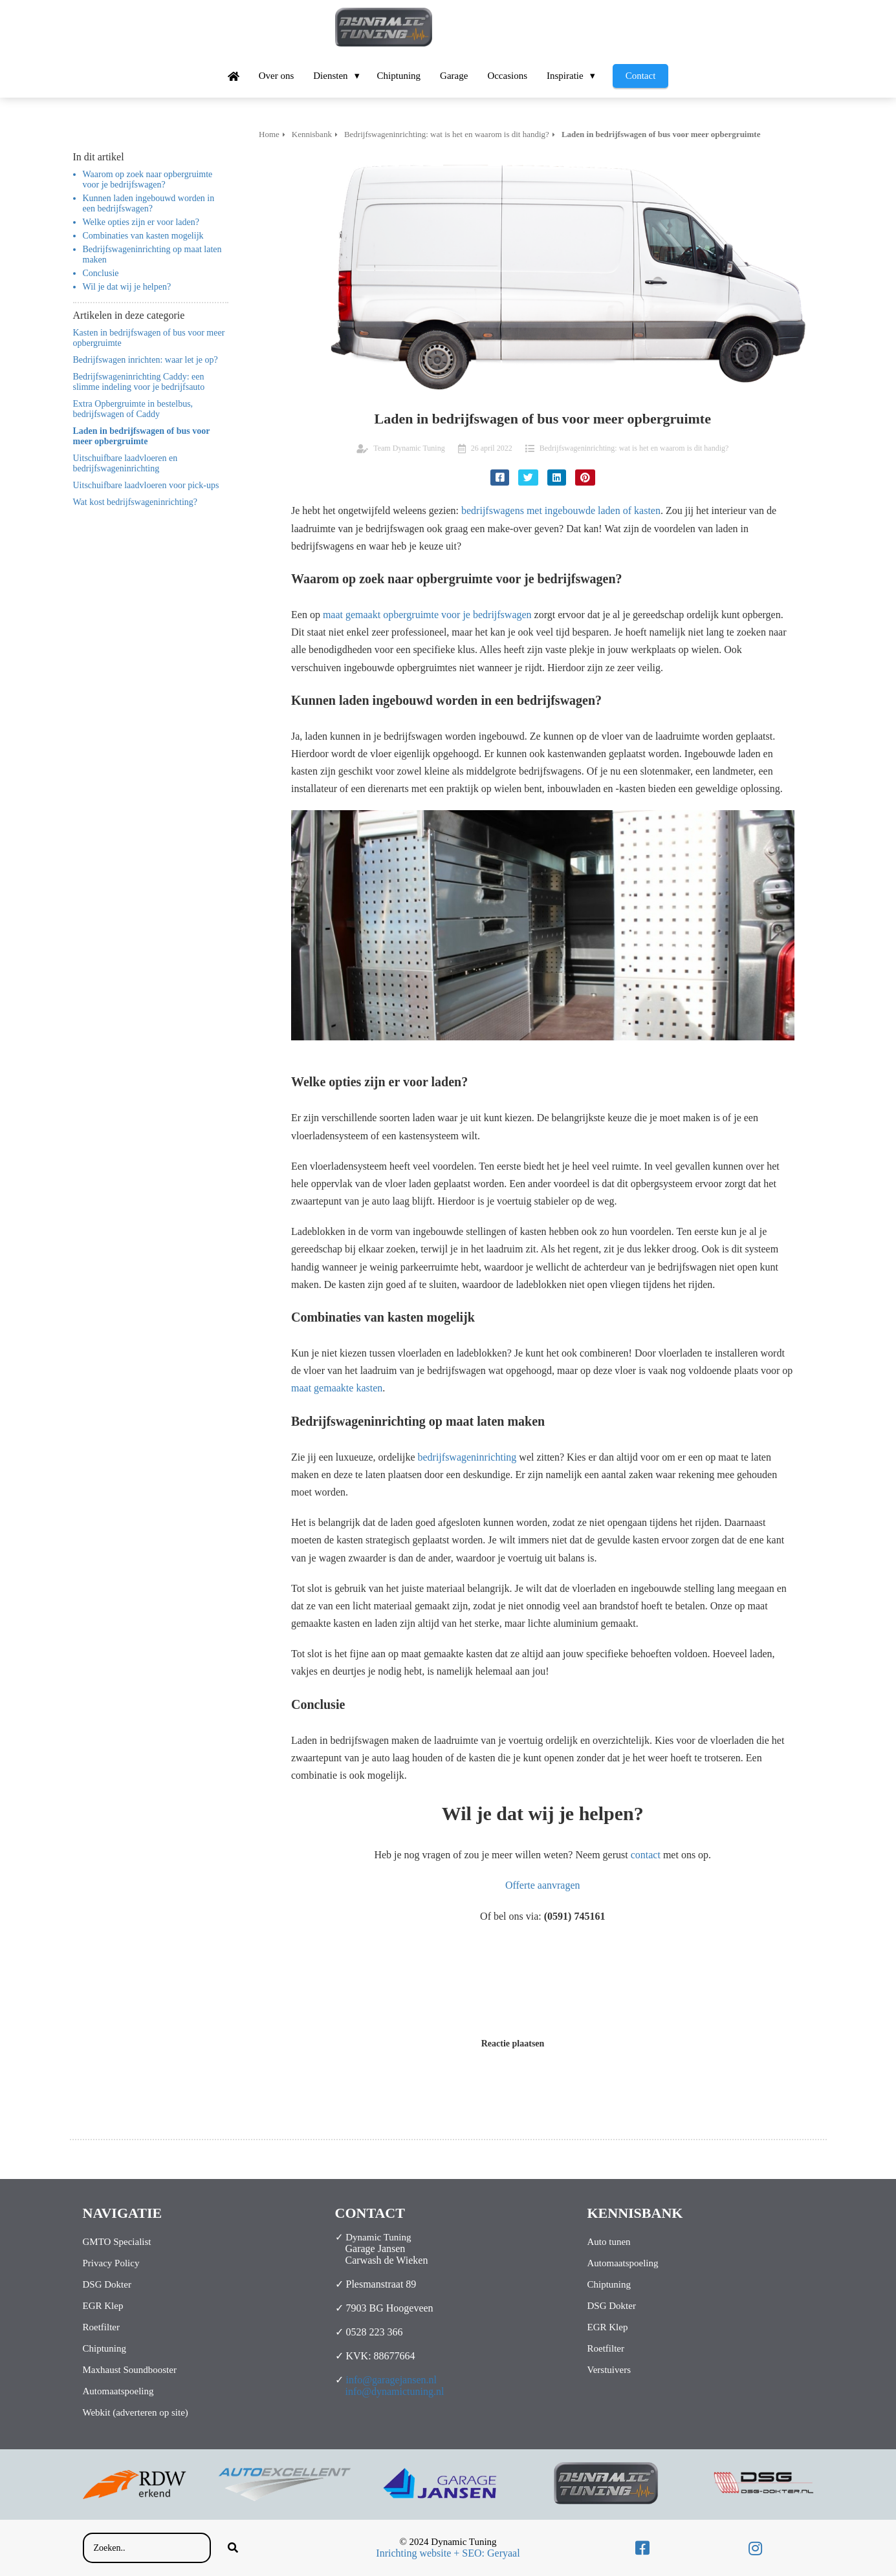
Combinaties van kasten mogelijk (143, 236)
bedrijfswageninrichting (466, 1457)
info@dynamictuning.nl (394, 2391)
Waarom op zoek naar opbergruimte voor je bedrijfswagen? (148, 179)
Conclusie (101, 273)
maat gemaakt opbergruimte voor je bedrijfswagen (427, 614)
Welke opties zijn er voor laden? (141, 222)
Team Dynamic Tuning (409, 448)
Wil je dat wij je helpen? (127, 287)
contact (646, 1854)
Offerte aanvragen (542, 1885)
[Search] (233, 2548)
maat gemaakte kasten (336, 1387)
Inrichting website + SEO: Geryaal (447, 2553)
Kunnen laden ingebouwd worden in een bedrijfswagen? (149, 203)
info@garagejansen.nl (391, 2379)
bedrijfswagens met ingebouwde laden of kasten (561, 510)
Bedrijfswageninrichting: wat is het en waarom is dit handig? (634, 448)
